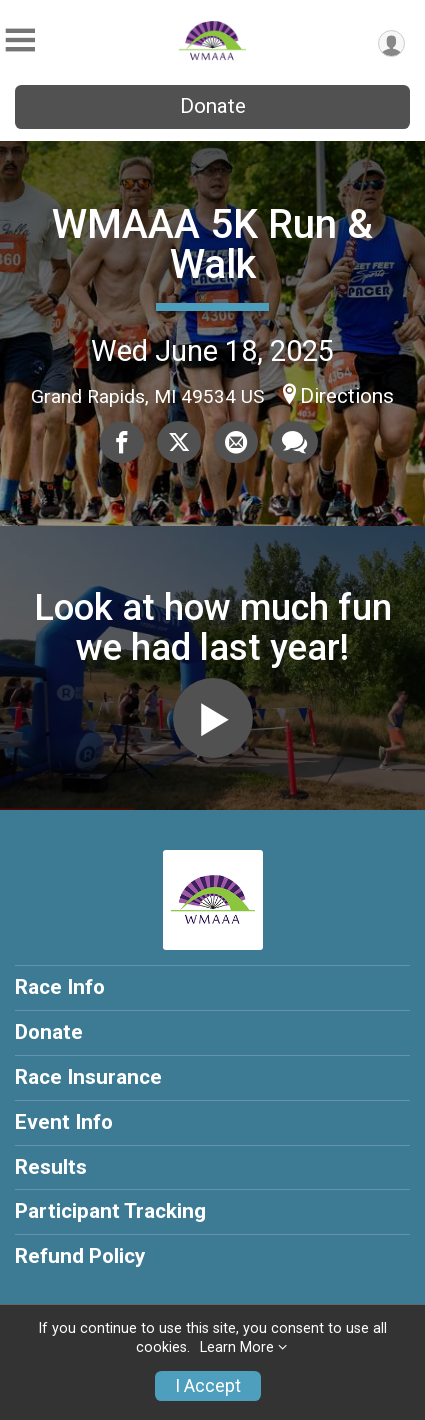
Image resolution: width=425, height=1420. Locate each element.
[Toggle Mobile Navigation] (20, 40)
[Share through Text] (294, 442)
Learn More (237, 1347)
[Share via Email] (236, 442)
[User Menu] (391, 43)
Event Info (64, 1122)
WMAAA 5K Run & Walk (212, 244)
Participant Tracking (110, 1211)
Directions (347, 396)
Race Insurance (88, 1077)
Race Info (60, 987)
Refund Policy (80, 1256)
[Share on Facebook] (122, 442)
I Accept (208, 1386)
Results (51, 1167)
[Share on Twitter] (179, 442)
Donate (213, 106)
